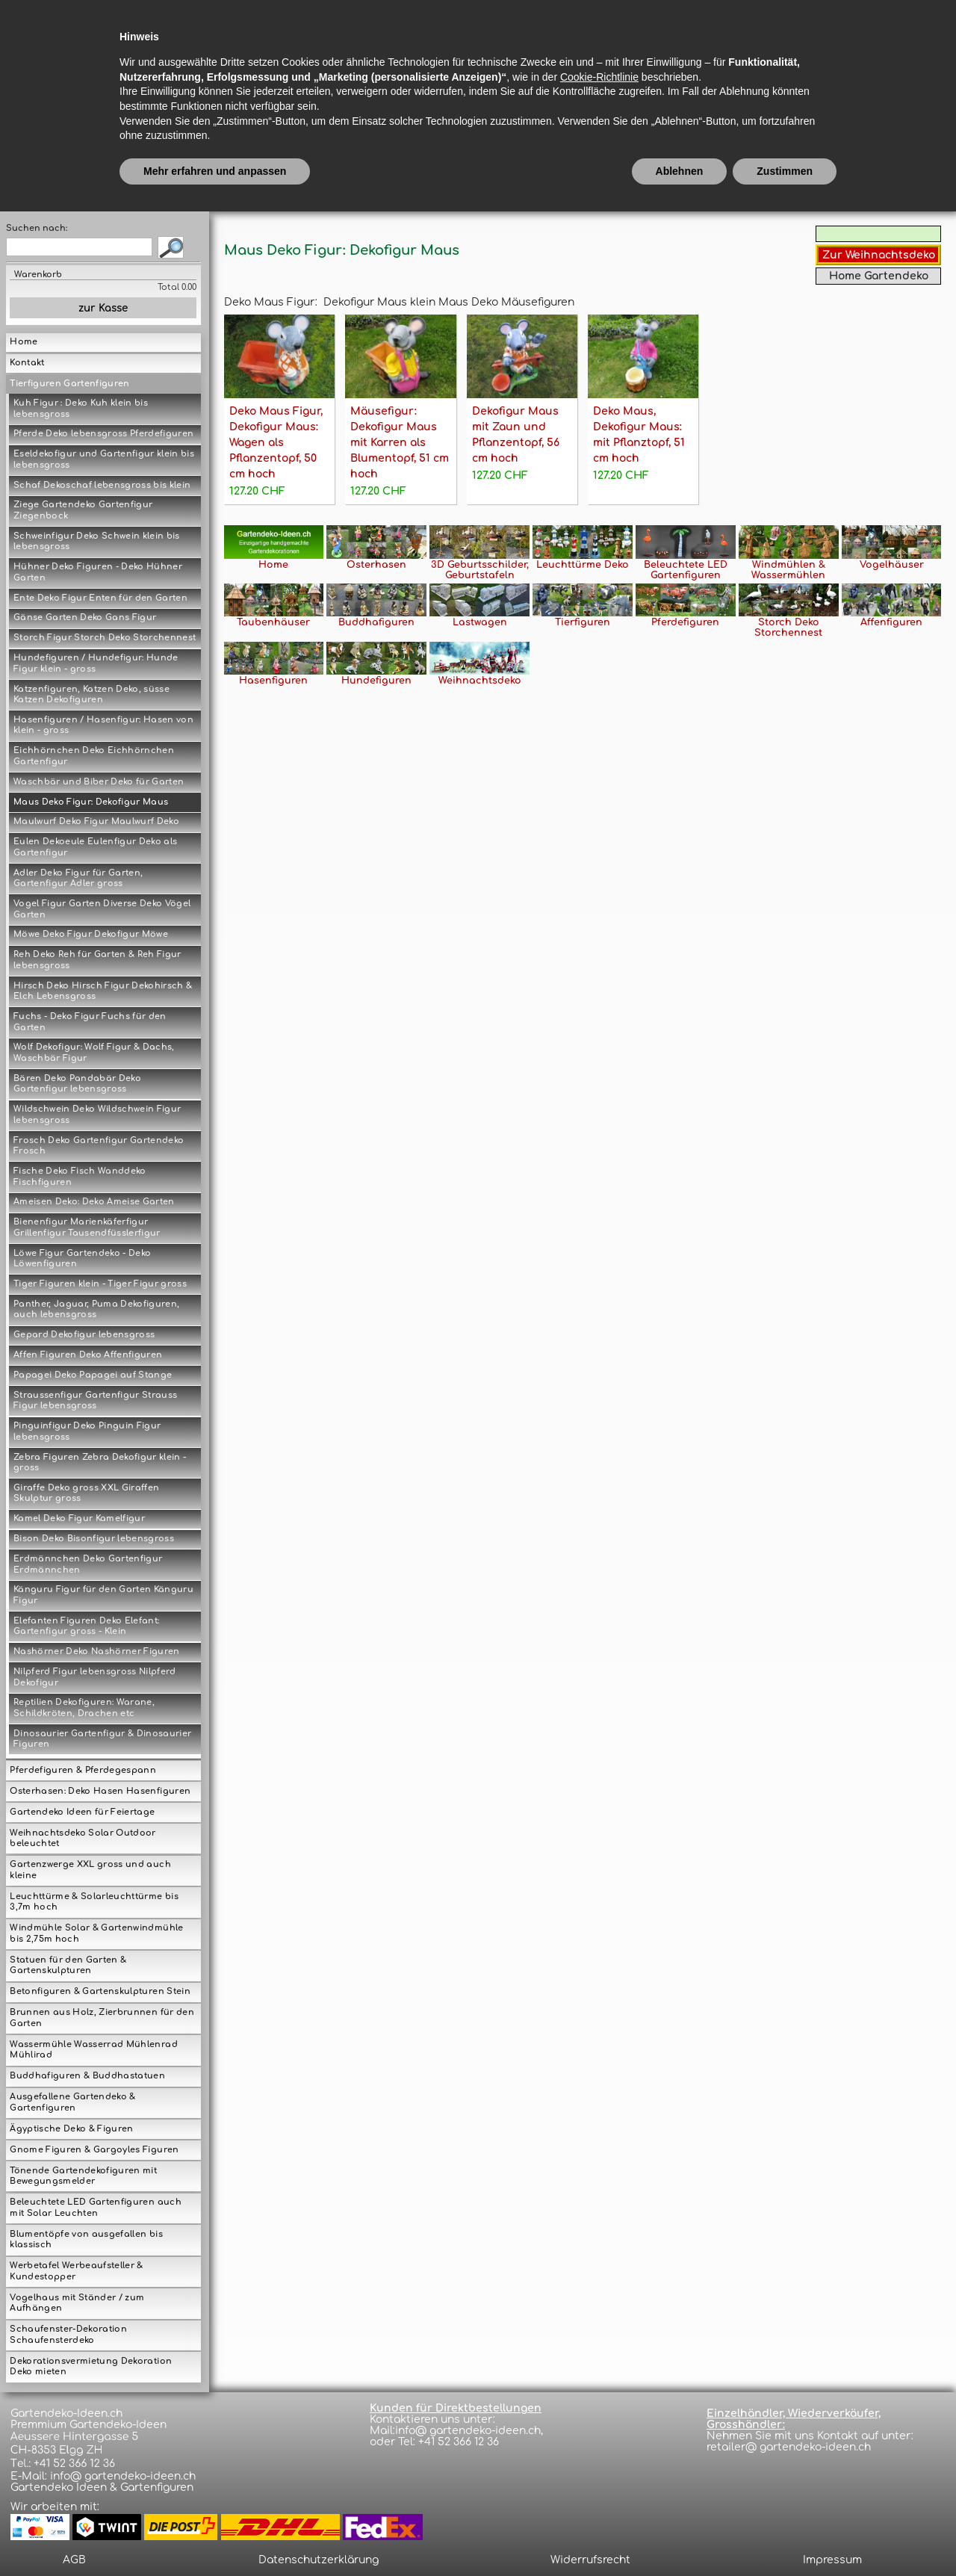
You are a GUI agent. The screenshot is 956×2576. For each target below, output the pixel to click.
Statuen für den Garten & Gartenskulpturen (68, 1965)
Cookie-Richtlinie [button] (599, 2441)
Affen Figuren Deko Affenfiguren (87, 1355)
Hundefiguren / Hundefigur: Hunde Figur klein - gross (96, 663)
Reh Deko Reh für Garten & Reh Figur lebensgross (97, 960)
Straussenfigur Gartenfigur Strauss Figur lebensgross (95, 1400)
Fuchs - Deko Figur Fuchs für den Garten (90, 1022)
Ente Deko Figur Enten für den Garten (100, 598)
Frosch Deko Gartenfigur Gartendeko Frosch (98, 1146)
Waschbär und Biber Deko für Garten (98, 782)
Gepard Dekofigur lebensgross (84, 1335)
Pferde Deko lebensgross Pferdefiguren (103, 434)
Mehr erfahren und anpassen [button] (214, 2535)
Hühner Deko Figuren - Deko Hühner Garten (97, 572)
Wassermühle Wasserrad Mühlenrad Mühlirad (93, 2050)
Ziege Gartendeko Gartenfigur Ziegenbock (82, 510)
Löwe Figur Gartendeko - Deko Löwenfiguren (82, 1258)
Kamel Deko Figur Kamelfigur (79, 1518)
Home (23, 342)
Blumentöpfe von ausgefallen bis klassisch (86, 2239)
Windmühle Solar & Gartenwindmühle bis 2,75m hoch (96, 1933)
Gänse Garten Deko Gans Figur (84, 617)
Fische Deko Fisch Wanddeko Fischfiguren (79, 1176)
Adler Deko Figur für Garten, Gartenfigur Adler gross (78, 878)
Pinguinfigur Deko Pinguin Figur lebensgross (87, 1431)
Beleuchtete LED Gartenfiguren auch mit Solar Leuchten (95, 2207)
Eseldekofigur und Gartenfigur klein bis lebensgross (103, 459)
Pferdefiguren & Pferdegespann (83, 1770)
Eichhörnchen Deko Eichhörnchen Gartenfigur (93, 756)
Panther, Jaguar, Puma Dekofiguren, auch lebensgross (96, 1309)
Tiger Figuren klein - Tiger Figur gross (100, 1284)
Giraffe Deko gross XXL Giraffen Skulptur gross (86, 1493)
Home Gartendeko (878, 276)
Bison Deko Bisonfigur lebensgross (93, 1539)
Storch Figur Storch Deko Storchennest (104, 638)
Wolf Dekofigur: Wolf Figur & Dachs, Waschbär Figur (94, 1052)
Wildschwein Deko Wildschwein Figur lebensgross (97, 1114)
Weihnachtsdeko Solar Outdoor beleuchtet (82, 1838)
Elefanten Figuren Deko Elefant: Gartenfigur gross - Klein (86, 1626)
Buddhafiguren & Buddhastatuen (87, 2076)
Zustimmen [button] (785, 2535)
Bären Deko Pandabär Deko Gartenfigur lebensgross (77, 1084)
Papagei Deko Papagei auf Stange (92, 1375)
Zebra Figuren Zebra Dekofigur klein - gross (99, 1462)
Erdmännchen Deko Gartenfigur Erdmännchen (87, 1564)
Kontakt (27, 363)
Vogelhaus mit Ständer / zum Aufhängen (77, 2303)
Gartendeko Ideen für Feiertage (82, 1812)
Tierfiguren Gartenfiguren (69, 383)
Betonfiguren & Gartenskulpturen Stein (100, 1991)
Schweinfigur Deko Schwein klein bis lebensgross (96, 541)
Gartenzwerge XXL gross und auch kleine (90, 1870)
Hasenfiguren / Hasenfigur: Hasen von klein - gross (103, 725)
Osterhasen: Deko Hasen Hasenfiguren (100, 1791)
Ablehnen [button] (680, 2535)
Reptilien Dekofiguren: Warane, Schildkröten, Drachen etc (84, 1707)
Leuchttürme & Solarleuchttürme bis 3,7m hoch (94, 1902)
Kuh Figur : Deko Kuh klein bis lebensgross (80, 408)
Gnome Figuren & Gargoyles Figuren (94, 2150)
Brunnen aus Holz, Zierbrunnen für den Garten (101, 2017)
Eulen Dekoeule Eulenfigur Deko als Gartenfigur (95, 847)
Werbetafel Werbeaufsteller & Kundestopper (76, 2271)
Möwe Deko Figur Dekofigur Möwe (90, 934)
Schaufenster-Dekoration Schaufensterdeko (68, 2334)
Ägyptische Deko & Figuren (71, 2129)
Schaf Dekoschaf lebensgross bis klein (101, 485)
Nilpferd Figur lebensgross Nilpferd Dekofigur (94, 1677)
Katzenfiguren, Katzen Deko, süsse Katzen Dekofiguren (91, 694)
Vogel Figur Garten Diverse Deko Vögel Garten (101, 909)
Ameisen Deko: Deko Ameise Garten (94, 1202)
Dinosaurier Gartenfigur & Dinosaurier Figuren (102, 1739)
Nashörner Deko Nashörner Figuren (96, 1651)
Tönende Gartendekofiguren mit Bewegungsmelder (83, 2176)
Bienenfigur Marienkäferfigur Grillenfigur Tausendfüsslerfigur (87, 1227)
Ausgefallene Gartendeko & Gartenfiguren (72, 2102)
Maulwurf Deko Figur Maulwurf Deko (96, 821)
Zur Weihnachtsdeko (878, 255)
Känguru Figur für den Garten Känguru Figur (103, 1595)
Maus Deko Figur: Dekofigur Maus (90, 802)
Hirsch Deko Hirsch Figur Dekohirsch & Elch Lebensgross (102, 991)
